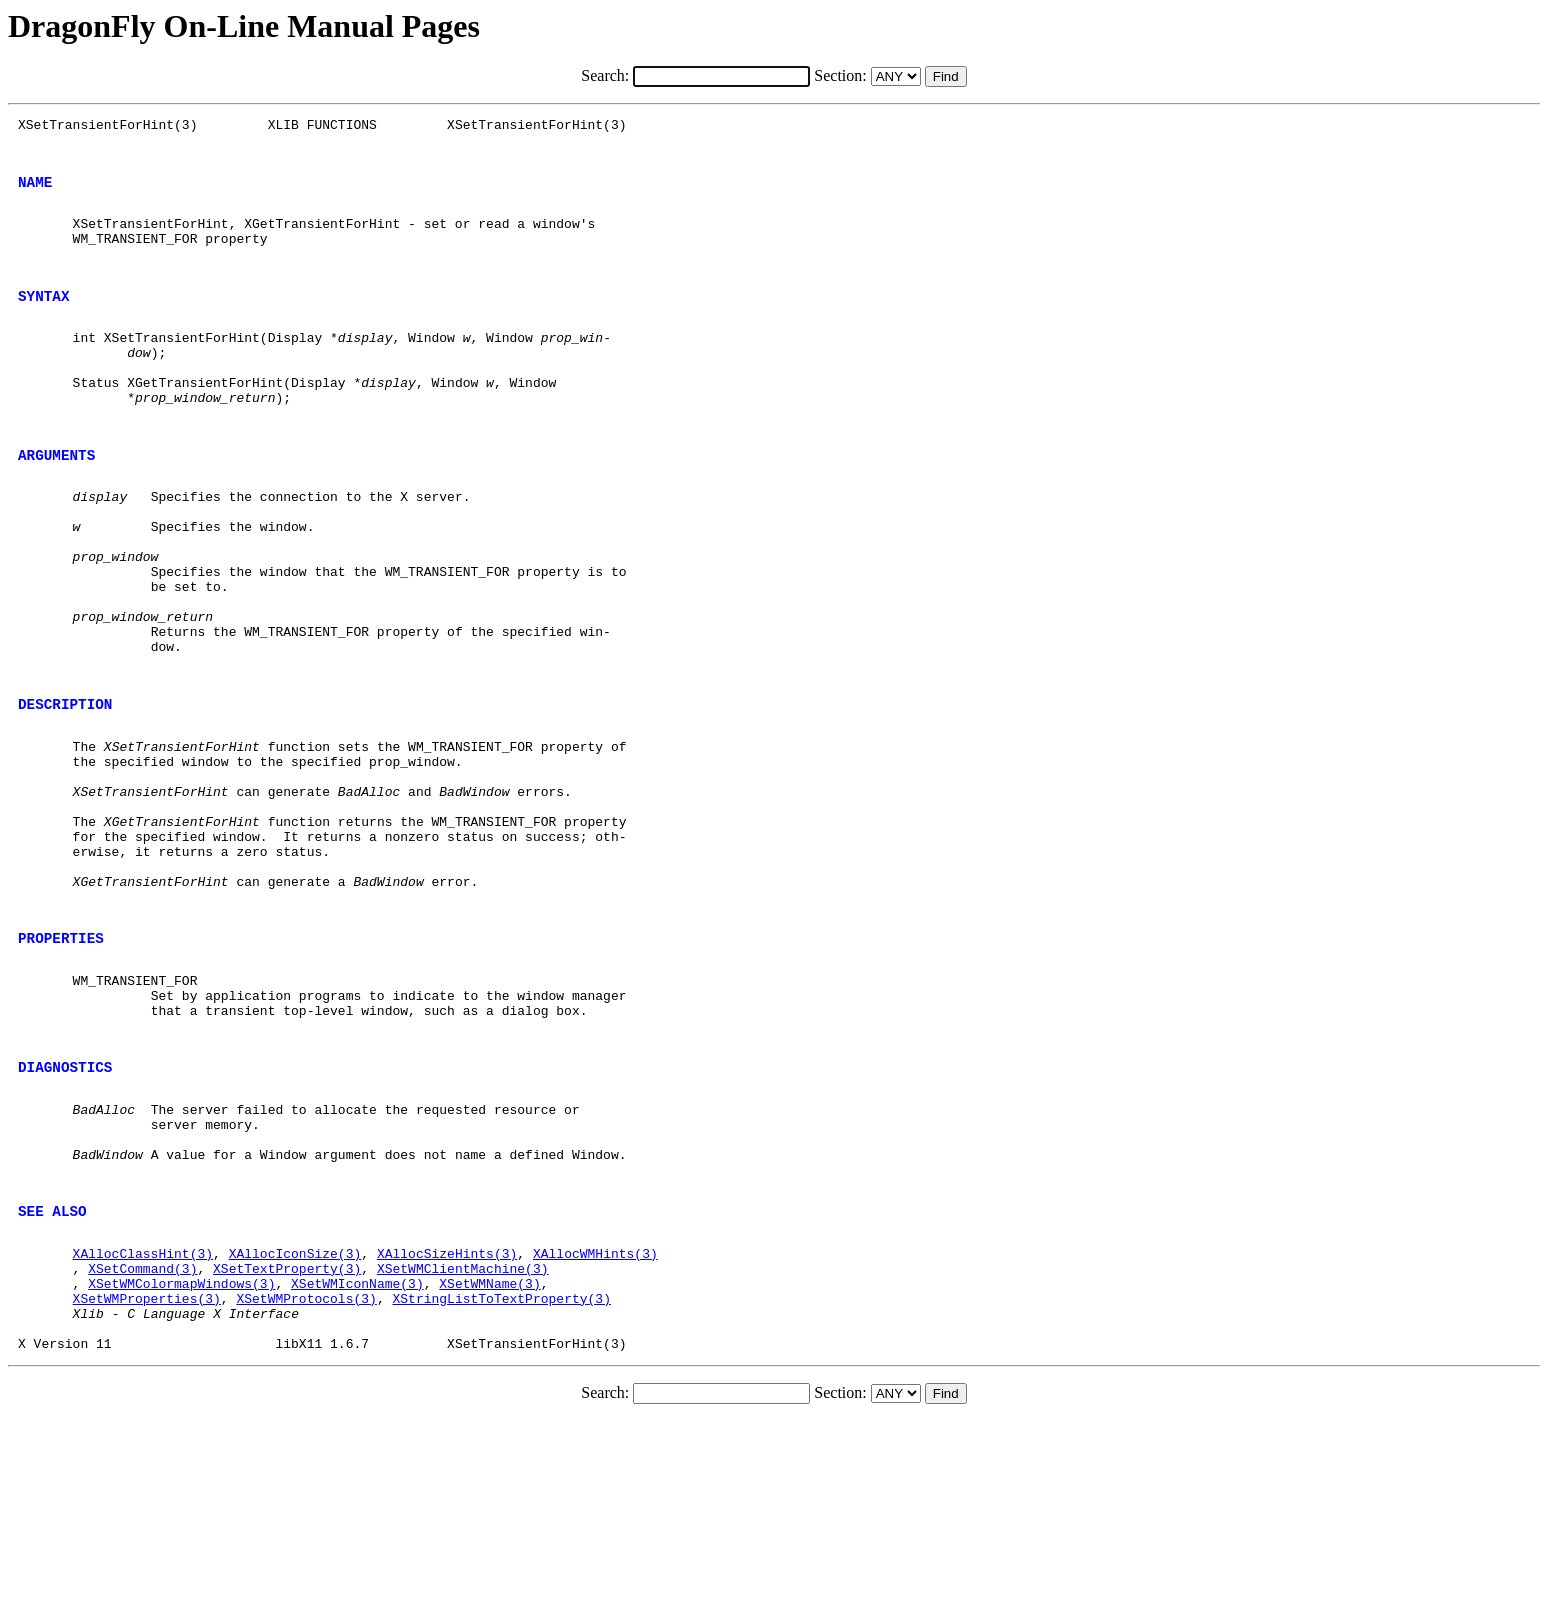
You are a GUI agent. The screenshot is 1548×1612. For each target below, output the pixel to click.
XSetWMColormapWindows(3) (181, 1463)
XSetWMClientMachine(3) (463, 1445)
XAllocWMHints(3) (595, 1427)
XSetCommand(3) (142, 1445)
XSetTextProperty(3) (287, 1445)
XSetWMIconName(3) (357, 1463)
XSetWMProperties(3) (147, 1481)
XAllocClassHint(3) (143, 1427)
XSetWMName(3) (489, 1463)
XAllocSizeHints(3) (447, 1427)
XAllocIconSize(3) (295, 1427)
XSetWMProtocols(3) (306, 1481)
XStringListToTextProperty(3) (501, 1481)
